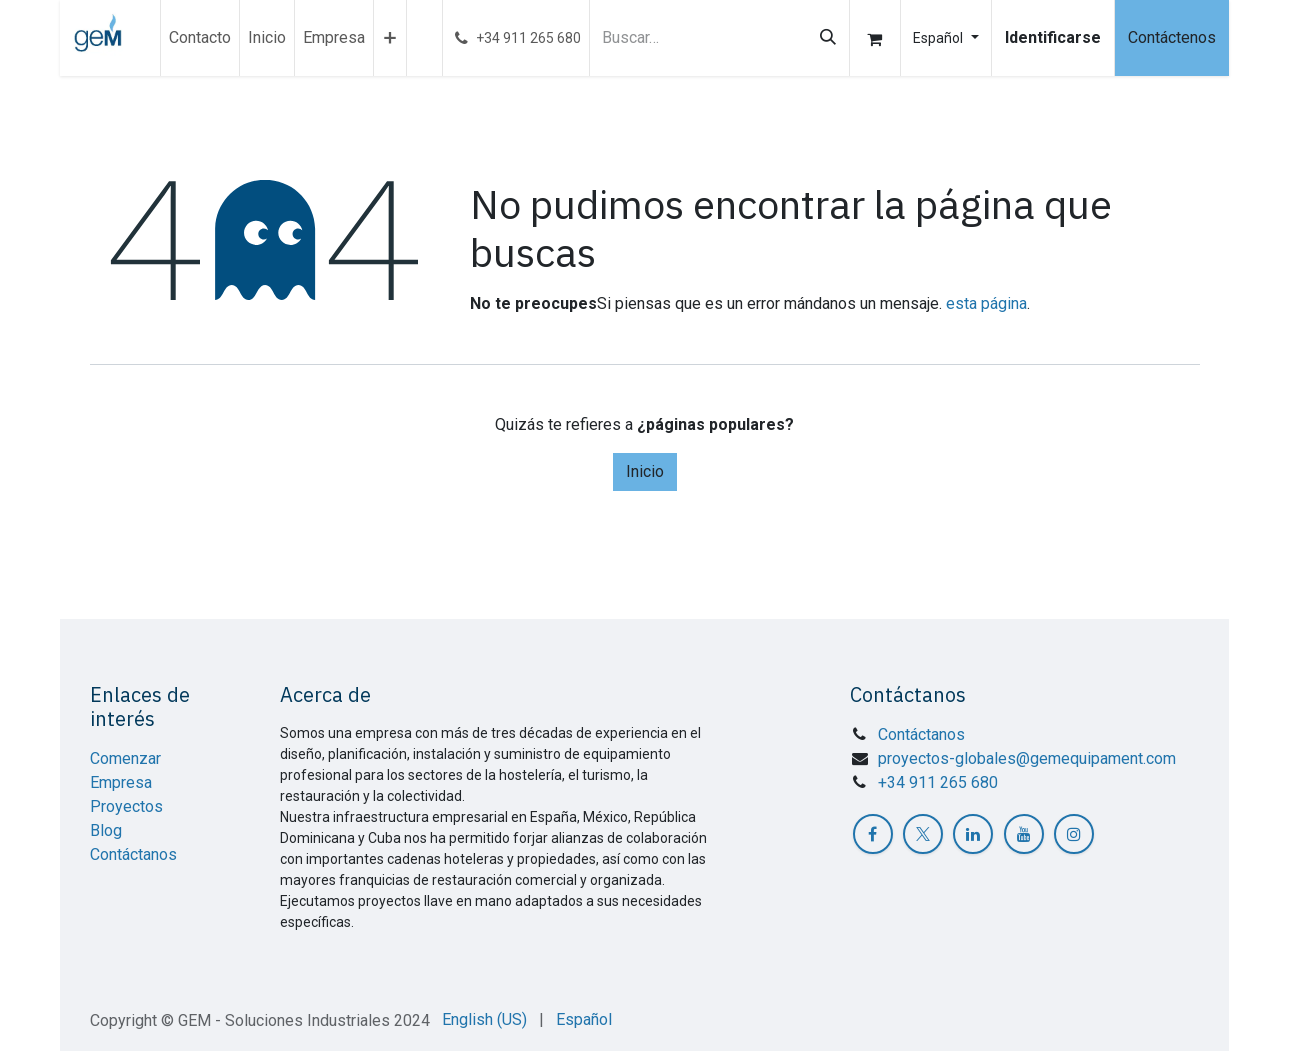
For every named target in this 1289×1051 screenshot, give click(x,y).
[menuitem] (200, 38)
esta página (986, 303)
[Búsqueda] (828, 38)
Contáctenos (1172, 37)
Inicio (645, 471)
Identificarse (1053, 37)
